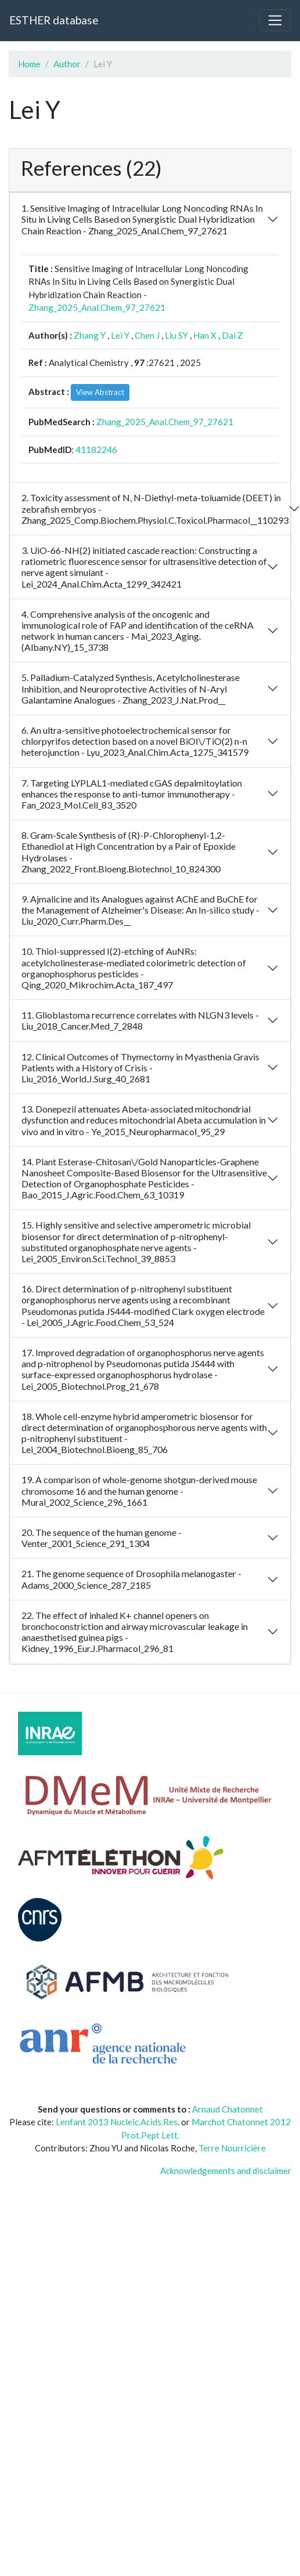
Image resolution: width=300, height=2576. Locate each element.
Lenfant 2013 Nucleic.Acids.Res (117, 2122)
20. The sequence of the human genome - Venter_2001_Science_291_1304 (101, 1538)
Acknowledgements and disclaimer (225, 2170)
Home (29, 64)
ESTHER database (53, 20)
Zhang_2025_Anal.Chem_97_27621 (96, 307)
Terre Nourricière (232, 2148)
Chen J (147, 335)
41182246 (96, 449)
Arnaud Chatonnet (227, 2109)
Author (67, 64)
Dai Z (232, 335)
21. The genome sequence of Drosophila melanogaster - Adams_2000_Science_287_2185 (131, 1579)
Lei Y (120, 335)
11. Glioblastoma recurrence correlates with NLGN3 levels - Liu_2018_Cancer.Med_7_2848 (140, 1020)
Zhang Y (90, 335)
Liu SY (176, 335)
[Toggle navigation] (275, 20)
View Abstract (100, 392)
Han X (204, 335)
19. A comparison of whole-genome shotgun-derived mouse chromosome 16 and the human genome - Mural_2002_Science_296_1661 (139, 1490)
